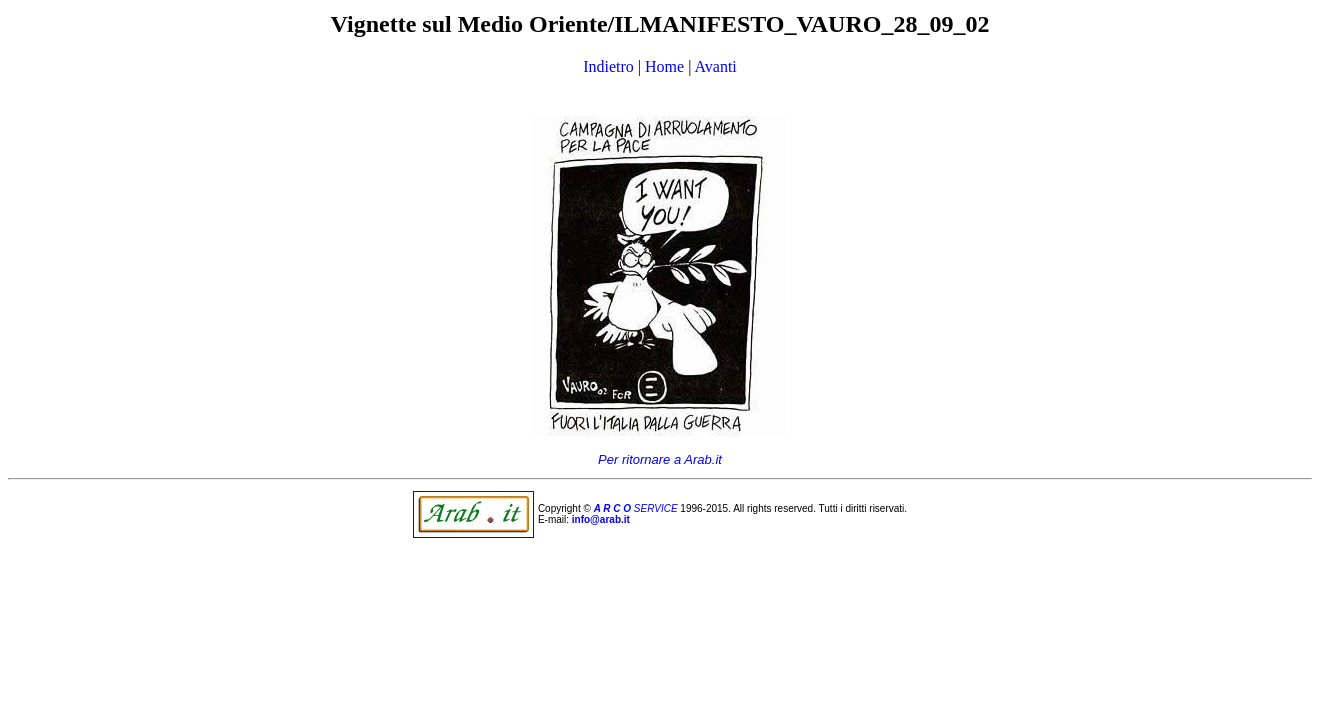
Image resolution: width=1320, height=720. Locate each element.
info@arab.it (601, 519)
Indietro (608, 66)
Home (664, 66)
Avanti (715, 66)
